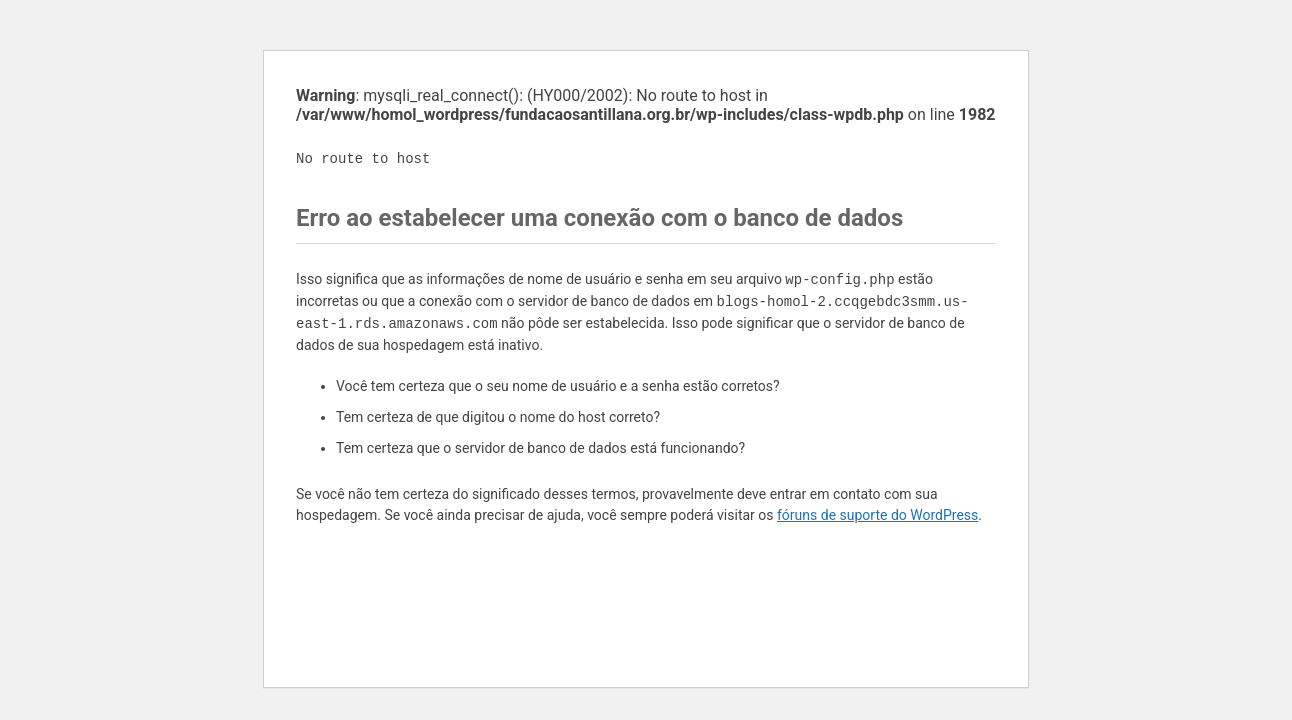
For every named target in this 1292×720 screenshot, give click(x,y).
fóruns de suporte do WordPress (877, 515)
